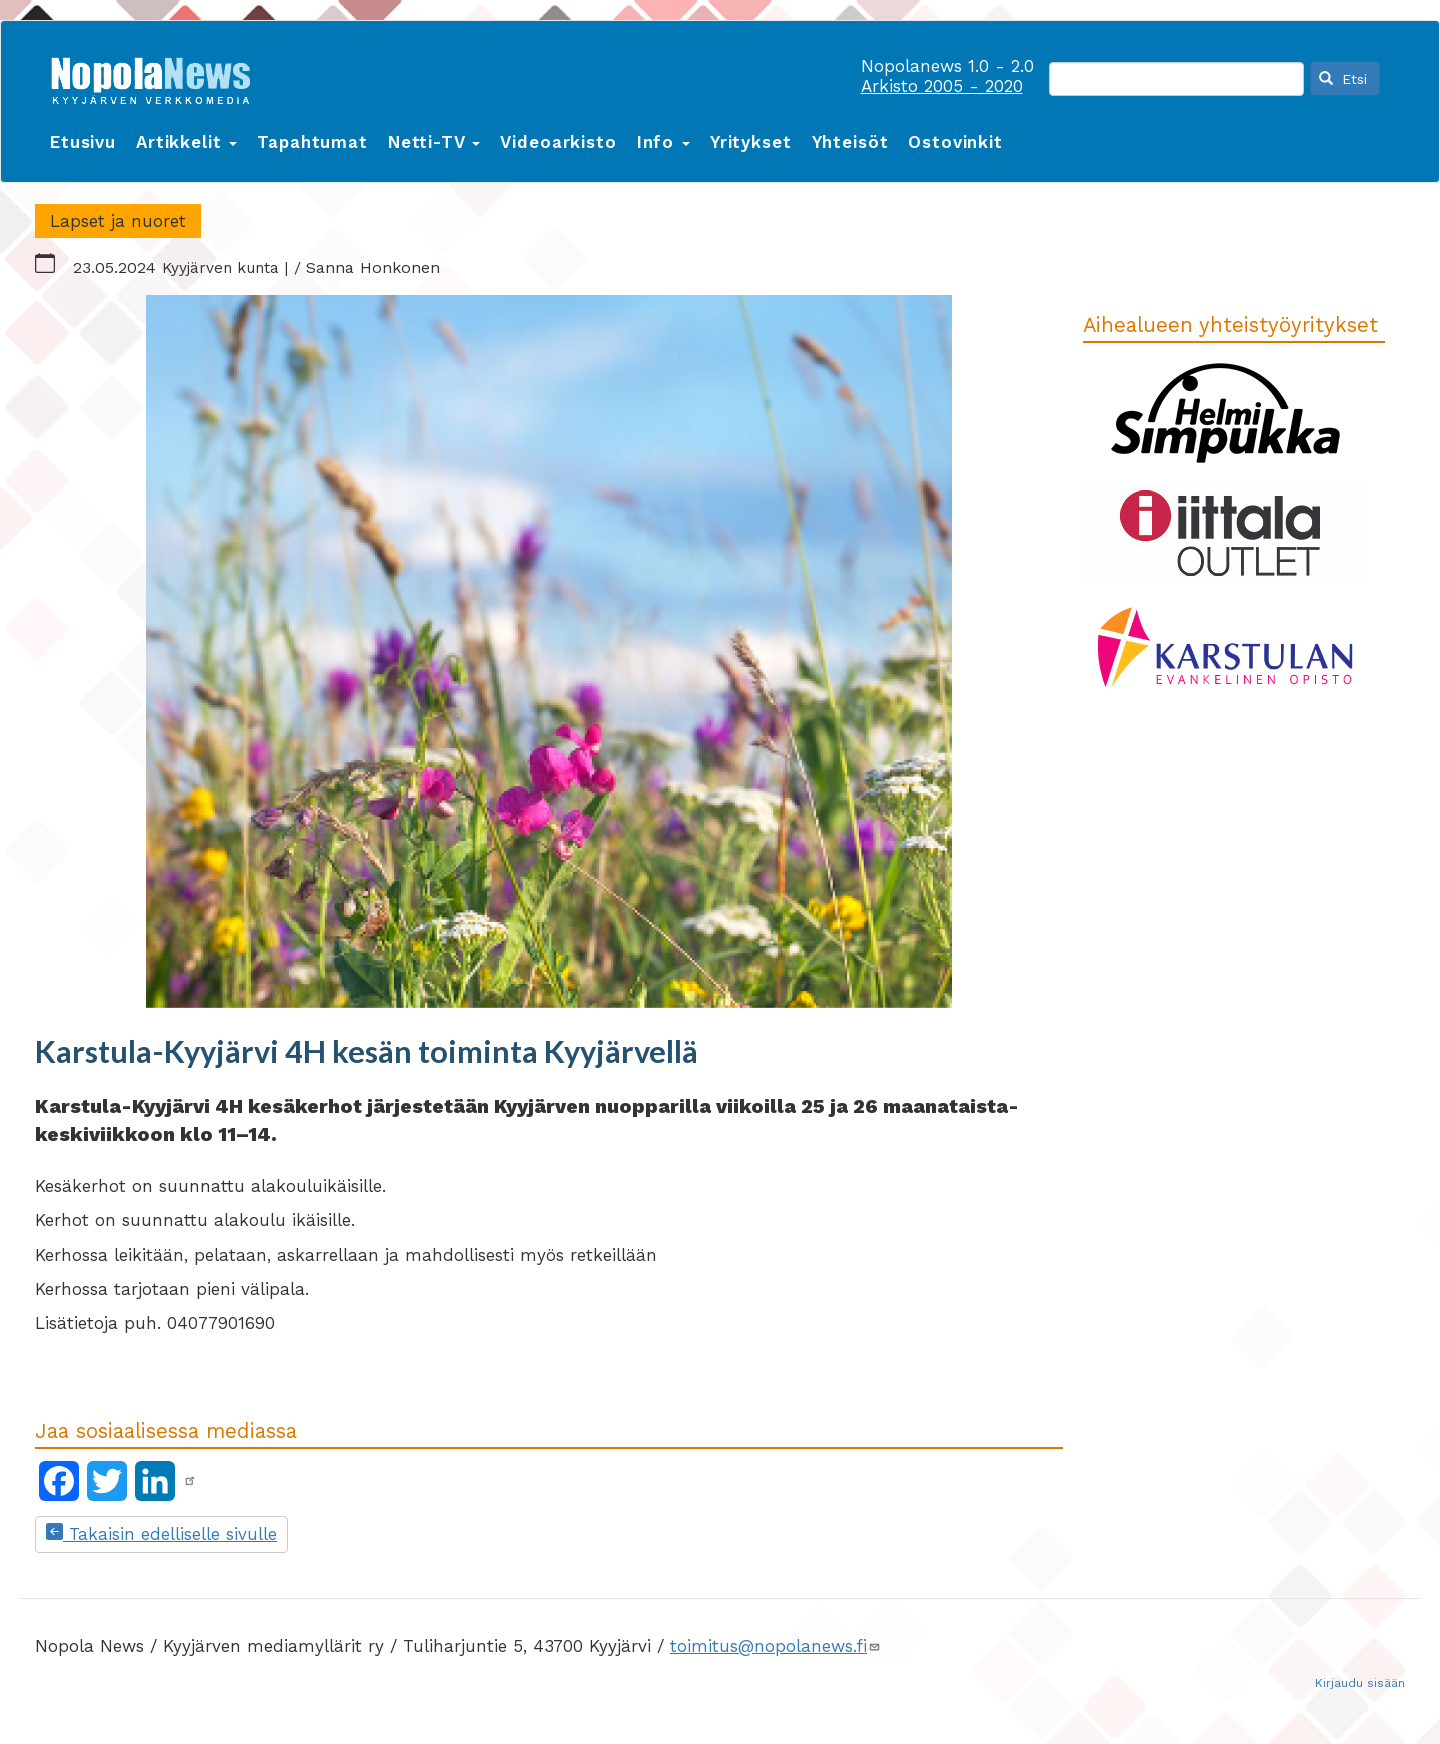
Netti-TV (434, 142)
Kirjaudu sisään (1360, 1683)
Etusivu (83, 142)
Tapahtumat (312, 142)
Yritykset (751, 142)
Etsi (1343, 79)
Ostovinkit (955, 142)
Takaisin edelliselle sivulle (161, 1534)
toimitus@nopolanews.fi (775, 1646)
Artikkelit (186, 142)
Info (663, 142)
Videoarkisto (558, 142)
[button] (549, 655)
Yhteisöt (850, 142)
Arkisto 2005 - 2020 (942, 86)
